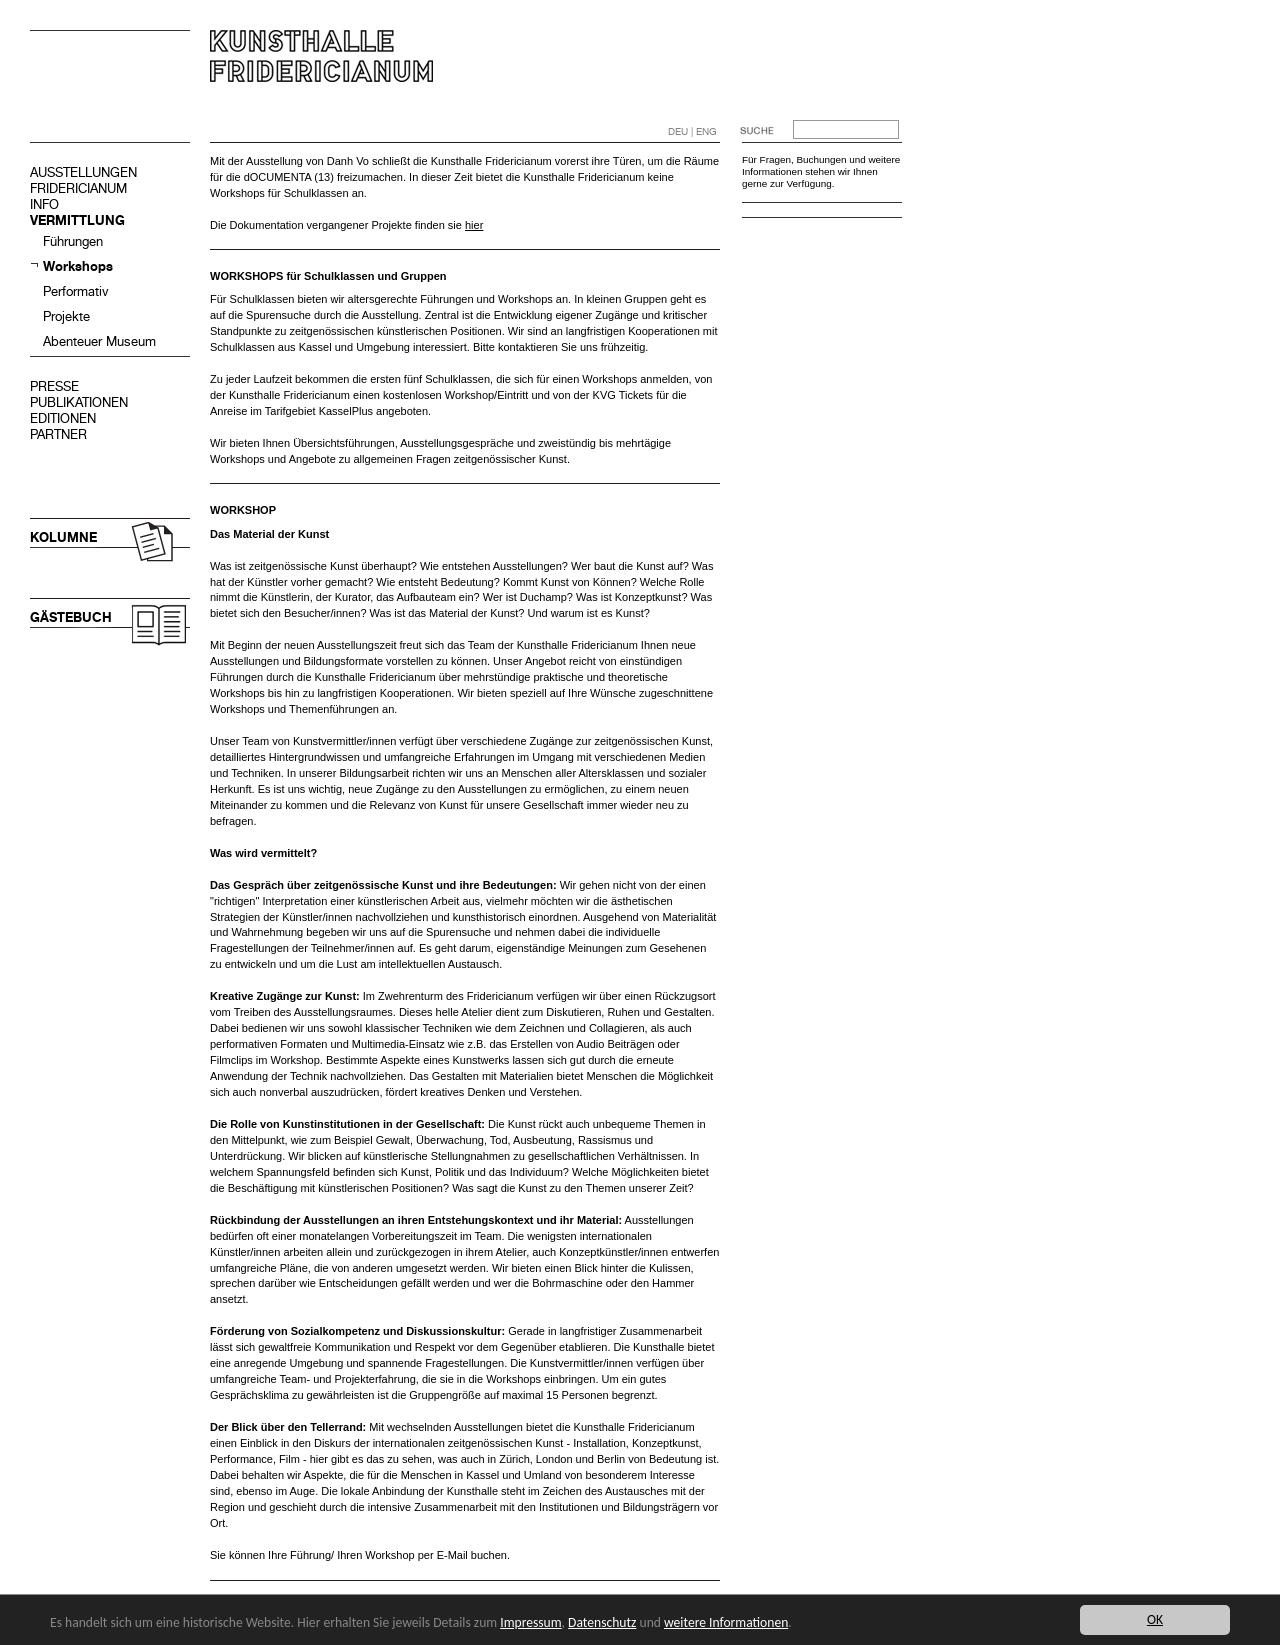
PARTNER (58, 434)
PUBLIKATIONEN (79, 402)
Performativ (76, 291)
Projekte (66, 316)
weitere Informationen (726, 1622)
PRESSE (54, 386)
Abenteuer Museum (99, 341)
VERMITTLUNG (77, 220)
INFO (44, 204)
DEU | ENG (692, 131)
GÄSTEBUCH (71, 617)
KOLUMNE (63, 537)
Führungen (73, 241)
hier (474, 225)
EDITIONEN (63, 418)
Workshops (78, 266)
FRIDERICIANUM (78, 188)
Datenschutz (602, 1622)
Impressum (530, 1622)
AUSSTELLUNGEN (83, 172)
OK (1155, 1619)
